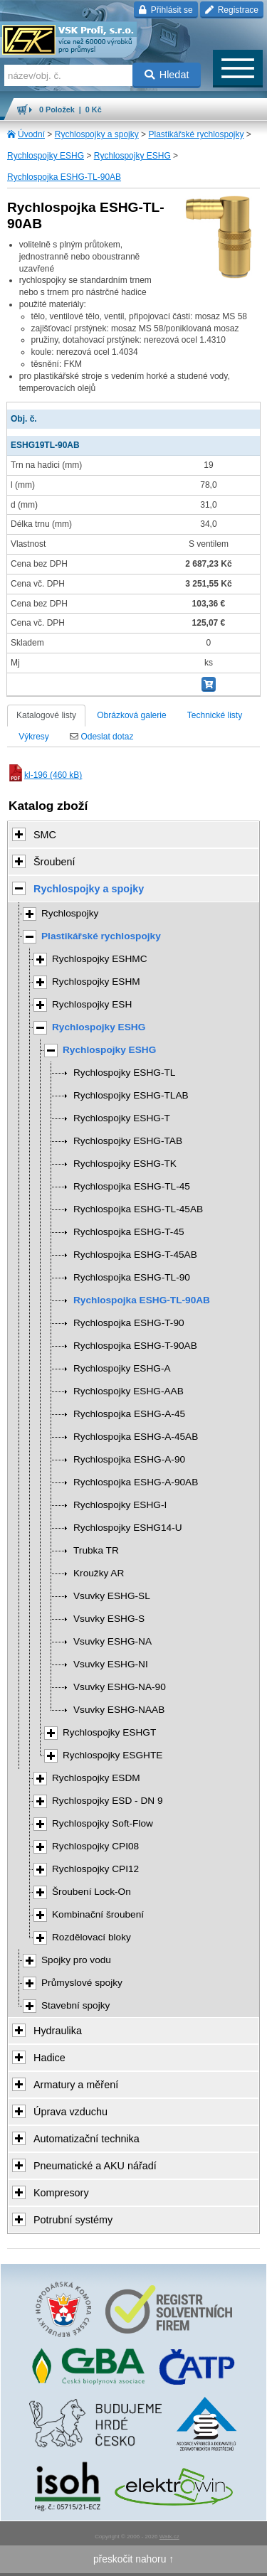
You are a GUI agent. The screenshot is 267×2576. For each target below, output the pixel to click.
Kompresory (61, 2192)
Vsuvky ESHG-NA (112, 1641)
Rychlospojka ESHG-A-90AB (135, 1482)
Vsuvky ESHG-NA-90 (119, 1687)
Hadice (49, 2057)
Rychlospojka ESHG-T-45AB (135, 1254)
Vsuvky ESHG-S (109, 1618)
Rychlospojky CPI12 (95, 1869)
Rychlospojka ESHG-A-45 (129, 1414)
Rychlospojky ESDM (96, 1778)
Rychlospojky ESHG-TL (124, 1072)
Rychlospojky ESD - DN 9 (107, 1800)
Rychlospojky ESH (92, 1004)
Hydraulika (57, 2030)
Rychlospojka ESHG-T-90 (128, 1323)
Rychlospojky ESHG (45, 156)
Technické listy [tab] (214, 715)
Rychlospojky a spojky (97, 134)
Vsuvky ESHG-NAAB (118, 1709)
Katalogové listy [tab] (46, 715)
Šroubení (54, 861)
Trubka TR (96, 1550)
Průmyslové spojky (81, 1982)
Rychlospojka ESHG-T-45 (128, 1231)
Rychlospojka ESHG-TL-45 (131, 1186)
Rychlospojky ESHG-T (121, 1118)
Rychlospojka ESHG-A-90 (129, 1459)
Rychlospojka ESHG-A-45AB (135, 1436)
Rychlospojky (69, 913)
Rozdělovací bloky (91, 1937)
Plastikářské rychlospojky (196, 134)
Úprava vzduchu (70, 2111)
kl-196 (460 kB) (44, 775)
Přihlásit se (165, 10)
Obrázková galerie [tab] (131, 715)
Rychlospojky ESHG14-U (127, 1527)
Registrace (231, 10)
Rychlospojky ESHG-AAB (128, 1391)
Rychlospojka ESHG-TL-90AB (64, 177)
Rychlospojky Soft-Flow (102, 1823)
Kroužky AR (98, 1573)
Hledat (167, 74)
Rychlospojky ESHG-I (120, 1505)
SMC (44, 834)
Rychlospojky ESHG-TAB (127, 1140)
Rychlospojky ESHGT (109, 1732)
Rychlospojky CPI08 (95, 1846)
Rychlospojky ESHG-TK (125, 1163)
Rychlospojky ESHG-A (122, 1368)
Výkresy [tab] (34, 737)
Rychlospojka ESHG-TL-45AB (138, 1209)
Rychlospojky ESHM (96, 981)
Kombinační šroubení (98, 1914)
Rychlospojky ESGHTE (112, 1755)
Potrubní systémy (72, 2219)
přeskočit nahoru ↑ (133, 2559)
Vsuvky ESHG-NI (110, 1664)
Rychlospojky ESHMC (99, 958)
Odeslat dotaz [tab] (101, 737)
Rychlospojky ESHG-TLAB (131, 1095)
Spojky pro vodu (76, 1960)
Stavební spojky (75, 2005)
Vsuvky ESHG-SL (111, 1596)
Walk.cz (169, 2536)
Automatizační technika (86, 2138)
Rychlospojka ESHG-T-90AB (135, 1345)
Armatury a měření (75, 2084)
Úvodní (31, 134)
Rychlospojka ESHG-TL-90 (131, 1277)
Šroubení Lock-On (91, 1891)
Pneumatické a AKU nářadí (95, 2165)
